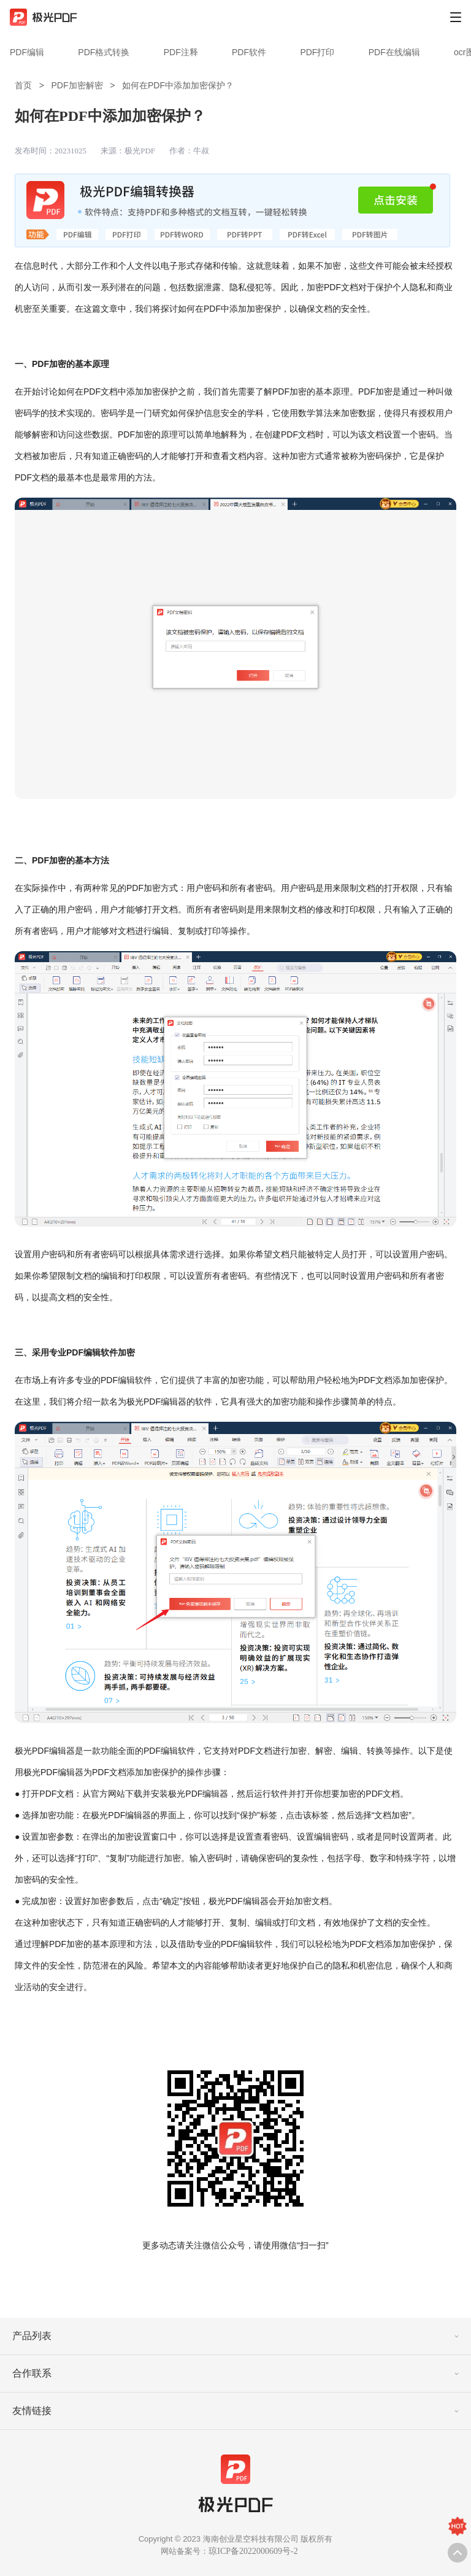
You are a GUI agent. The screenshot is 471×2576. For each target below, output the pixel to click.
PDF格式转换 (103, 52)
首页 (23, 85)
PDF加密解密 (77, 85)
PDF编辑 (27, 52)
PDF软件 (249, 52)
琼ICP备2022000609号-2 (253, 2551)
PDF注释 (181, 52)
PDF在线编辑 (394, 52)
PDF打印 (317, 52)
